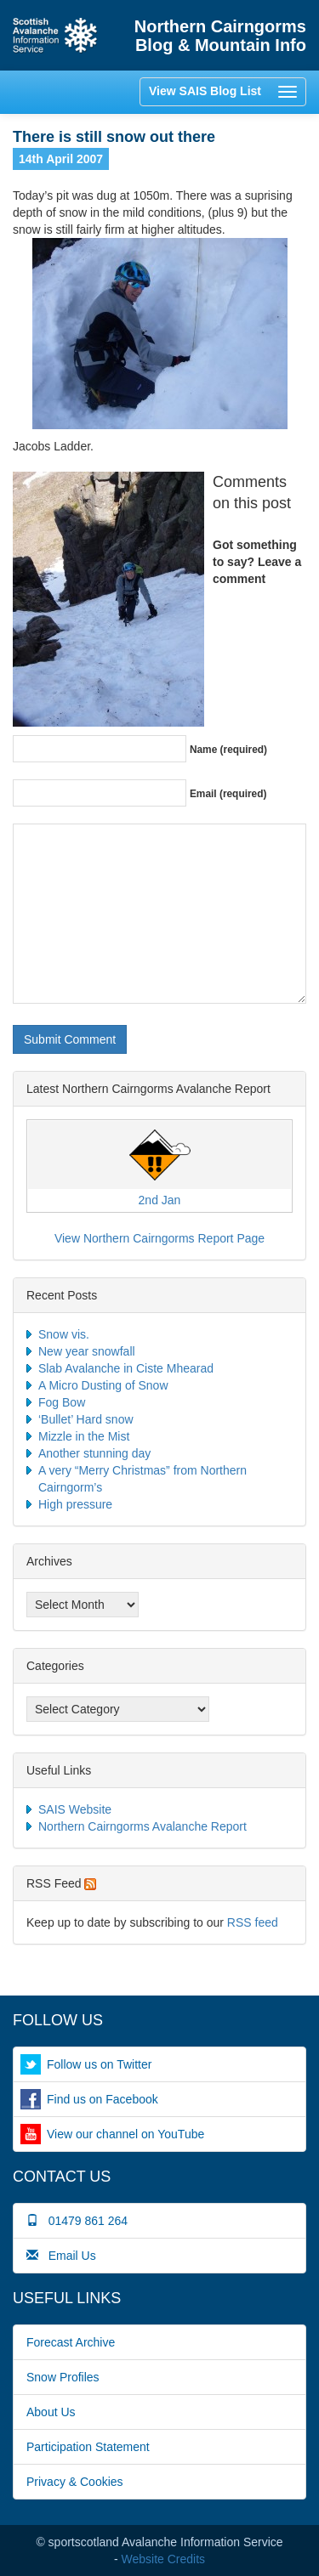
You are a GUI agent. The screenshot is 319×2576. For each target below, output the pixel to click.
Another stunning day (94, 1453)
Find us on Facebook (102, 2099)
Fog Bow (61, 1402)
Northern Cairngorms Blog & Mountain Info (220, 35)
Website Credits (164, 2559)
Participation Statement (88, 2447)
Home (55, 35)
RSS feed (252, 1922)
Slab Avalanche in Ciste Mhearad (126, 1368)
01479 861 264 (77, 2221)
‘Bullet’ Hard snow (86, 1419)
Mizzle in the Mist (83, 1436)
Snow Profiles (63, 2377)
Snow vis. (63, 1334)
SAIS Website (74, 1809)
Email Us (61, 2255)
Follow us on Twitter (99, 2064)
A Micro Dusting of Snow (103, 1385)
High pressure (75, 1504)
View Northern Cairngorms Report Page (159, 1238)
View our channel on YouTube (125, 2134)
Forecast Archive (70, 2342)
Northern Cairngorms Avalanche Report (142, 1826)
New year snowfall (86, 1351)
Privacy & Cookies (74, 2481)
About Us (51, 2412)
